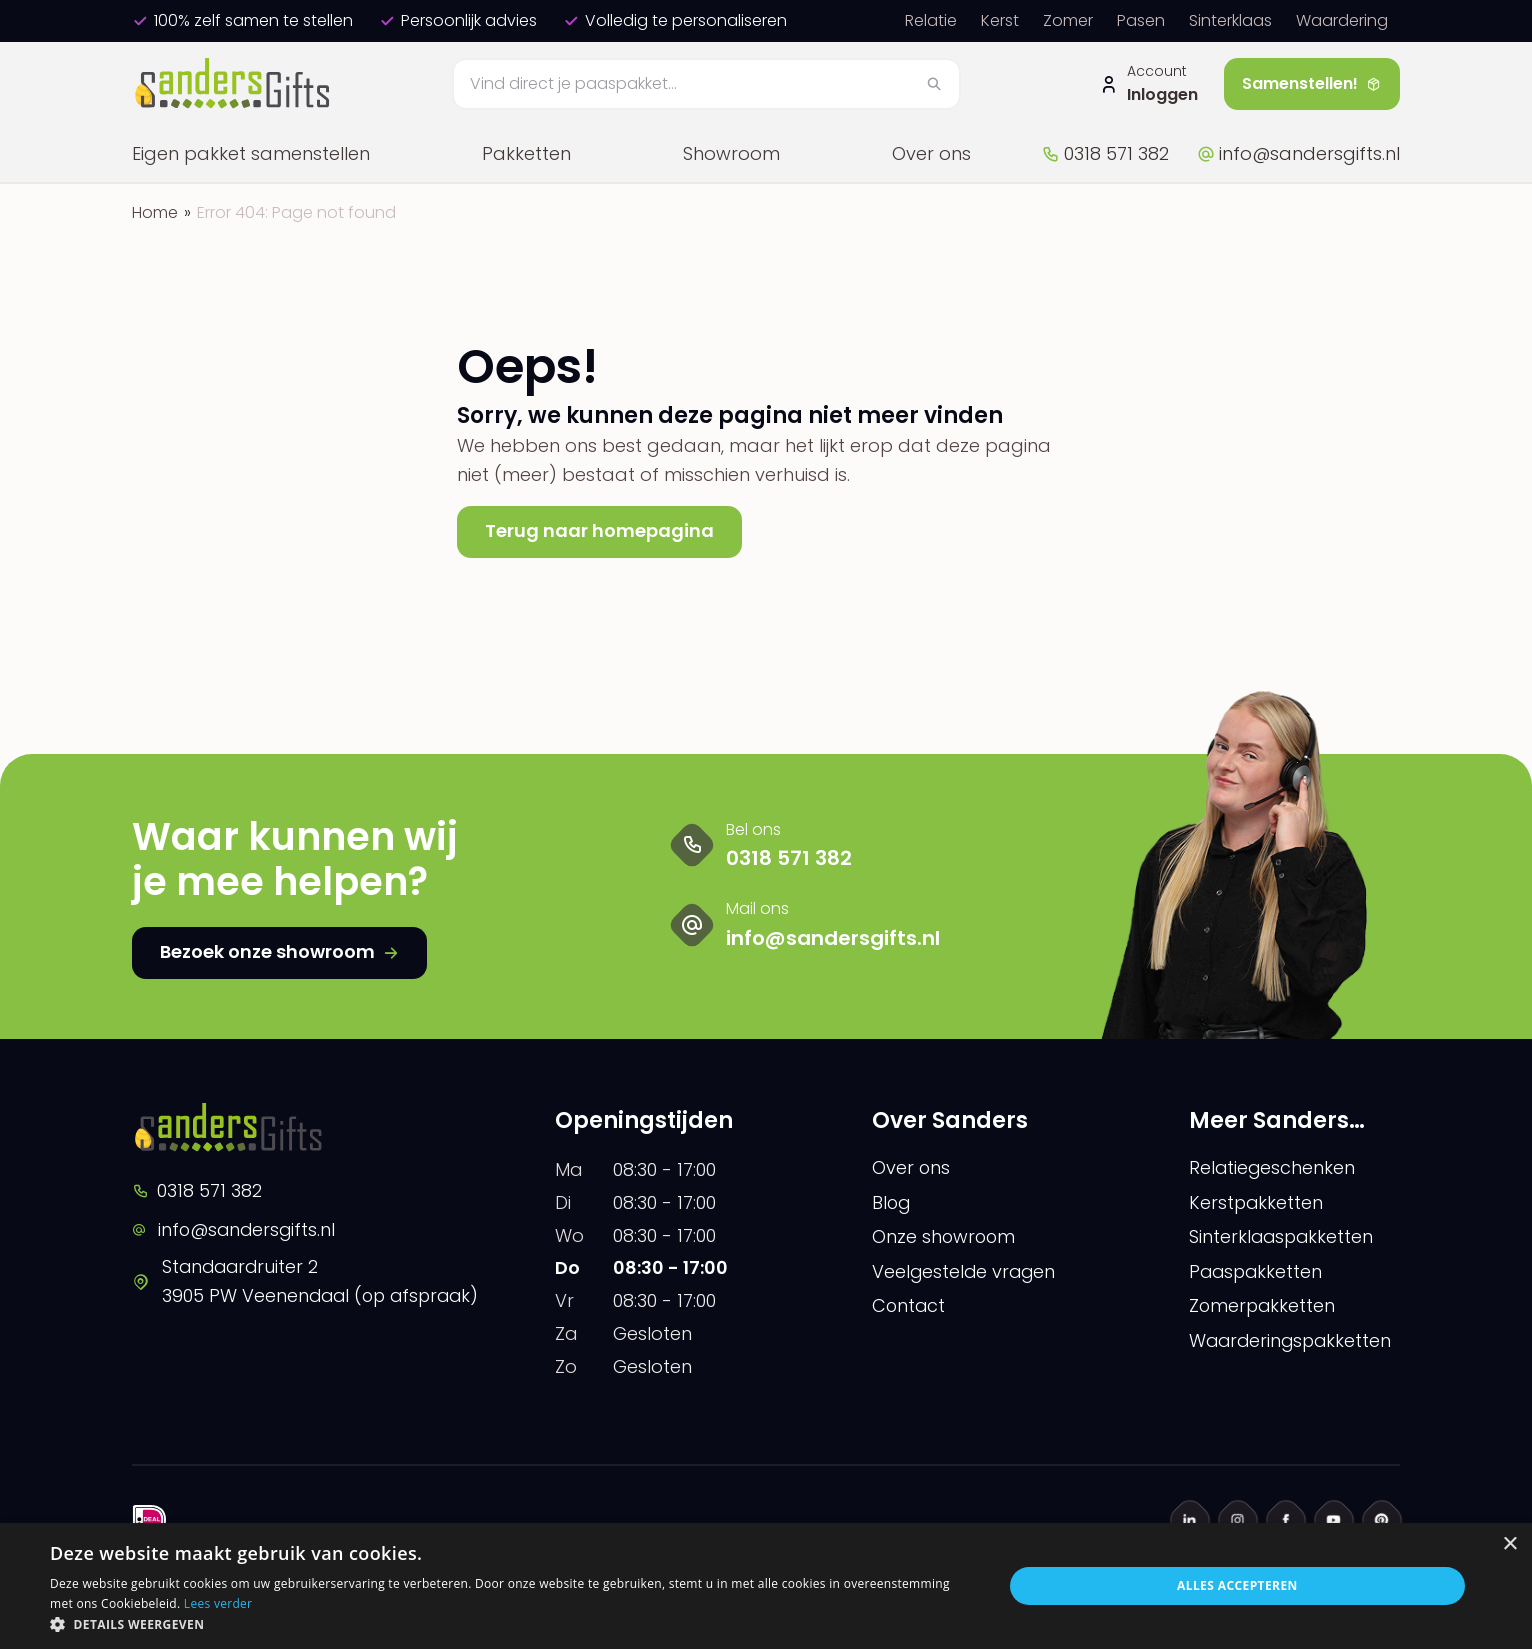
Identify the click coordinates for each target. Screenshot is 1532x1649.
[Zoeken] (707, 84)
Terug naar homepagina (599, 530)
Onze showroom (945, 1237)
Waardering (1342, 20)
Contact (909, 1306)
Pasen (1141, 20)
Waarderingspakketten (1293, 1341)
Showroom (731, 153)
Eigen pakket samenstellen (251, 153)
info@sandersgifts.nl (1298, 153)
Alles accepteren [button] (1237, 1585)
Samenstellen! (1312, 83)
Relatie (931, 20)
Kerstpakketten (1257, 1202)
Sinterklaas (1230, 20)
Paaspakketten (1257, 1271)
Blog (892, 1202)
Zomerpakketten (1263, 1306)
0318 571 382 (1105, 153)
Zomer (1068, 20)
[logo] (235, 84)
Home (155, 212)
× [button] (1509, 1544)
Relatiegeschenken (1273, 1167)
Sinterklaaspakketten (1283, 1237)
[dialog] (766, 1586)
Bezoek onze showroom (279, 951)
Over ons (931, 153)
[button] (512, 1624)
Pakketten (526, 153)
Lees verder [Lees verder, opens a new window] (218, 1603)
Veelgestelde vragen (965, 1271)
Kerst (1000, 20)
